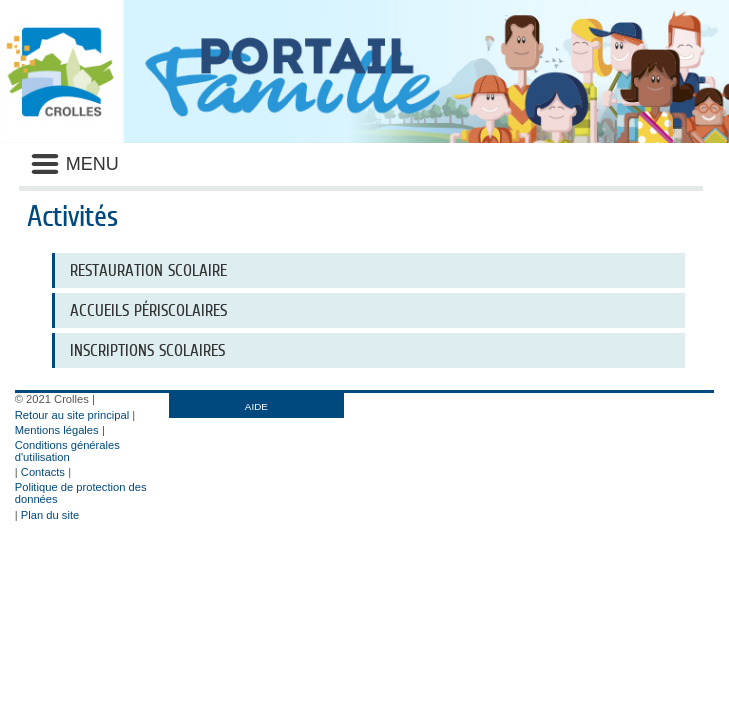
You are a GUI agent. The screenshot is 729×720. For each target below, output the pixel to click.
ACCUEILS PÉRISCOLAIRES (148, 310)
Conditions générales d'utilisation (67, 451)
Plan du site (50, 515)
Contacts (43, 472)
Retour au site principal (72, 415)
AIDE (256, 406)
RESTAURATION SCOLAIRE (148, 270)
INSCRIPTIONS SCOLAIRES (147, 350)
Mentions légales (57, 430)
